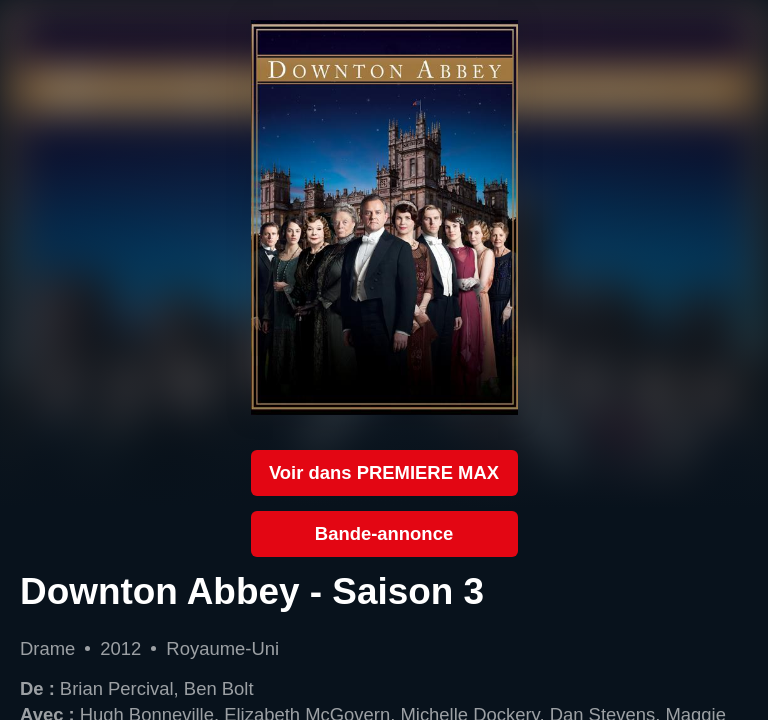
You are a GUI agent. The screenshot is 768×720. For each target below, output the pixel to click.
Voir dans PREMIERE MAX (384, 472)
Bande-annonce (384, 533)
